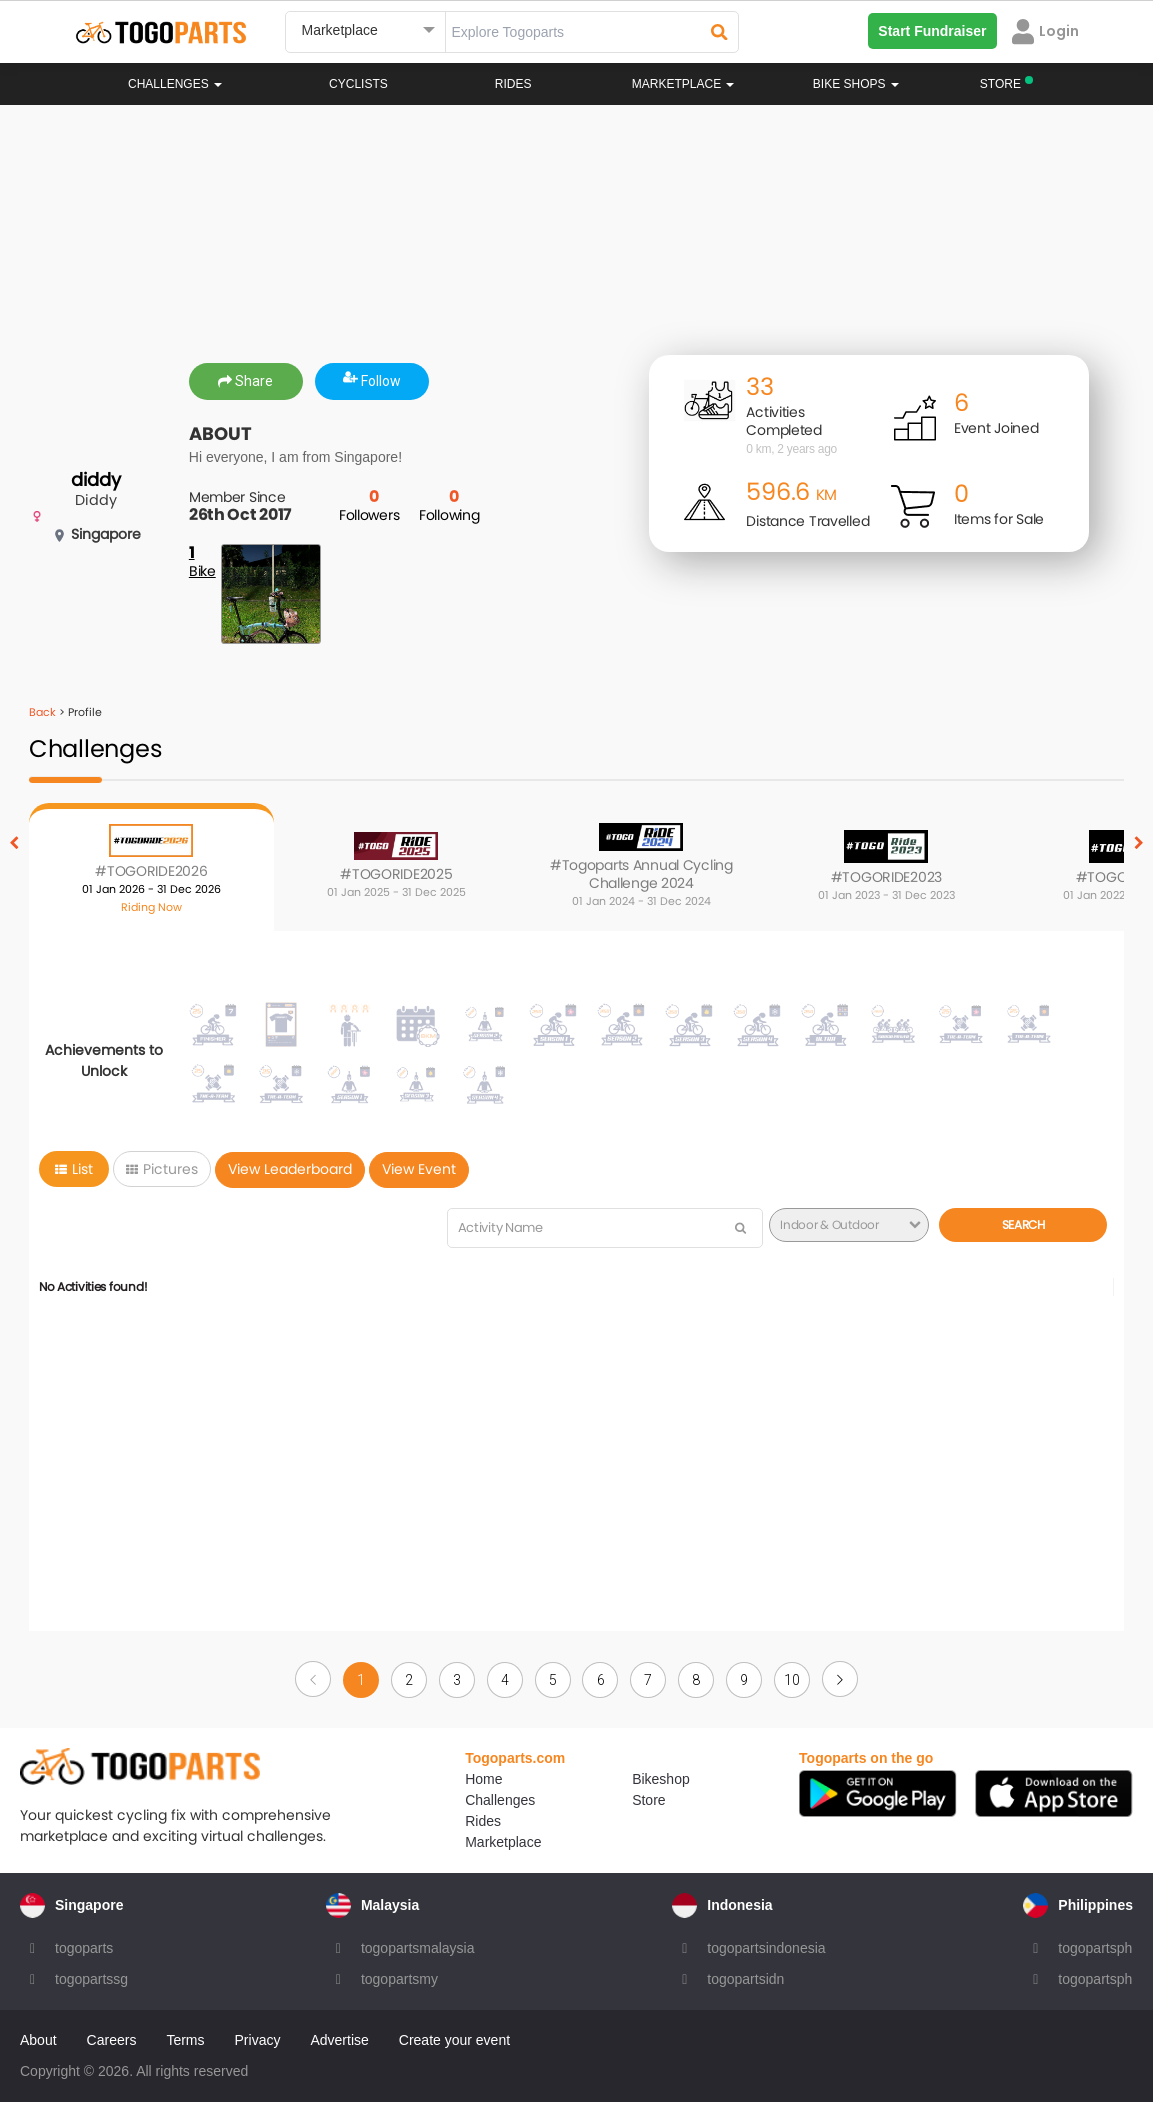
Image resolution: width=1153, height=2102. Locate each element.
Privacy (258, 2040)
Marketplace (503, 1842)
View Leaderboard (290, 1169)
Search (1023, 1224)
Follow (372, 381)
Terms (185, 2040)
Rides (513, 84)
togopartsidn (745, 1979)
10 (791, 1680)
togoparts (84, 1948)
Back (42, 712)
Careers (112, 2040)
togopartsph (1095, 1948)
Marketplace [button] (683, 84)
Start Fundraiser (932, 31)
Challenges (175, 84)
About (38, 2040)
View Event (419, 1169)
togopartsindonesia (766, 1948)
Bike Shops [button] (856, 84)
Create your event (454, 2040)
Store (648, 1800)
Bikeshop (661, 1779)
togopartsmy (399, 1979)
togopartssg (91, 1979)
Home (483, 1779)
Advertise (339, 2040)
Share (245, 381)
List (74, 1169)
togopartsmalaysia (418, 1948)
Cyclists (358, 84)
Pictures (162, 1169)
